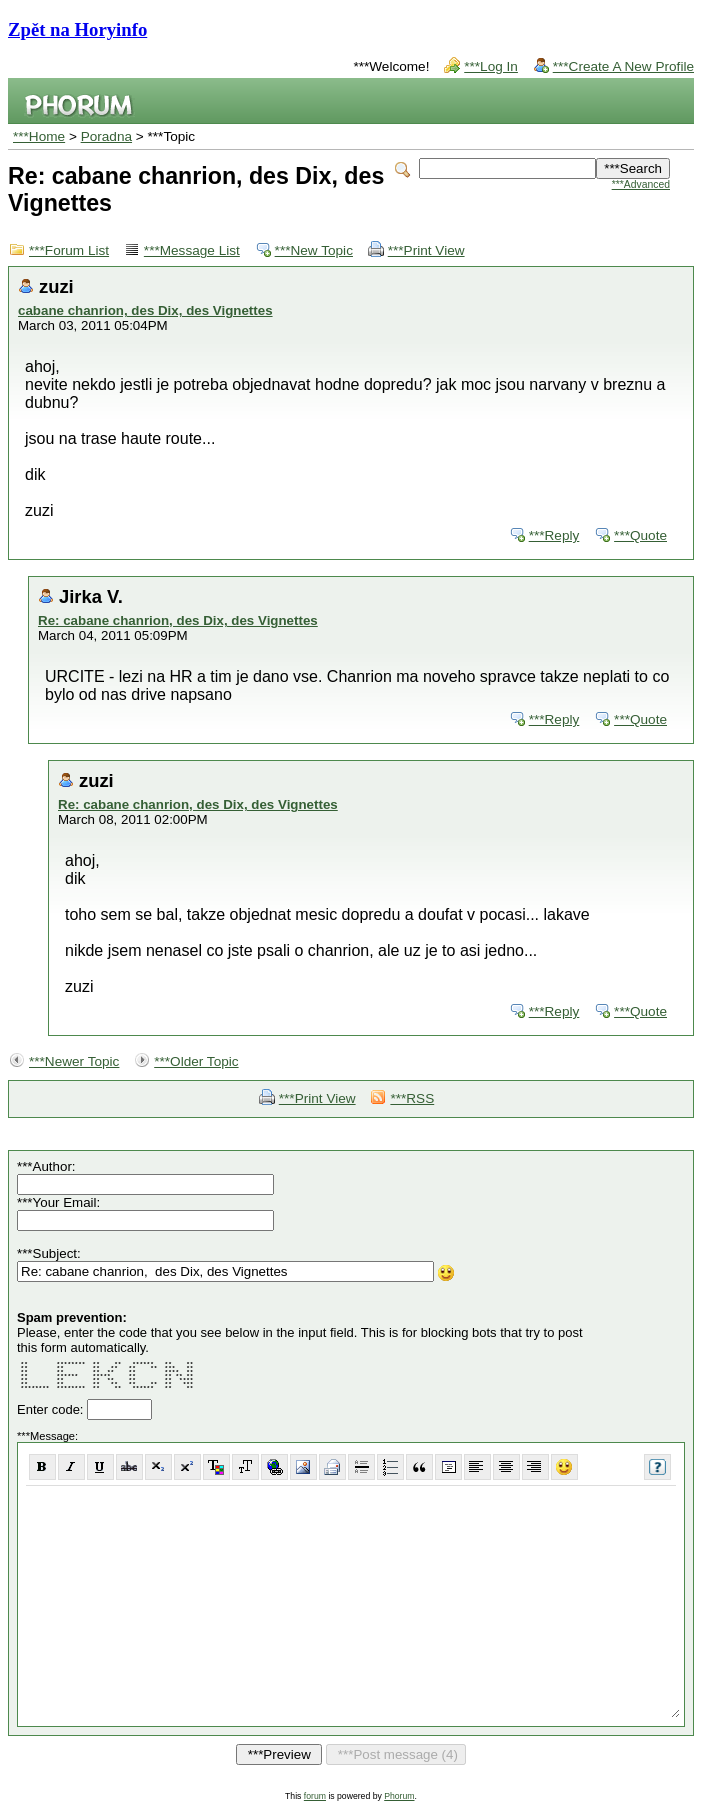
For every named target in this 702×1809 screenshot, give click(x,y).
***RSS (412, 1098)
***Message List (192, 250)
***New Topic (314, 250)
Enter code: (52, 1409)
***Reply (554, 535)
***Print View (426, 250)
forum (315, 1796)
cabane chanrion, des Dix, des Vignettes (145, 310)
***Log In (491, 66)
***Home (39, 136)
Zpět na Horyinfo (77, 29)
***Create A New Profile (623, 66)
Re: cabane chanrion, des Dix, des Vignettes (178, 620)
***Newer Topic (74, 1061)
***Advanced (641, 184)
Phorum (399, 1796)
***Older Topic (196, 1061)
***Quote (640, 535)
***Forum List (69, 250)
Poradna (106, 136)
